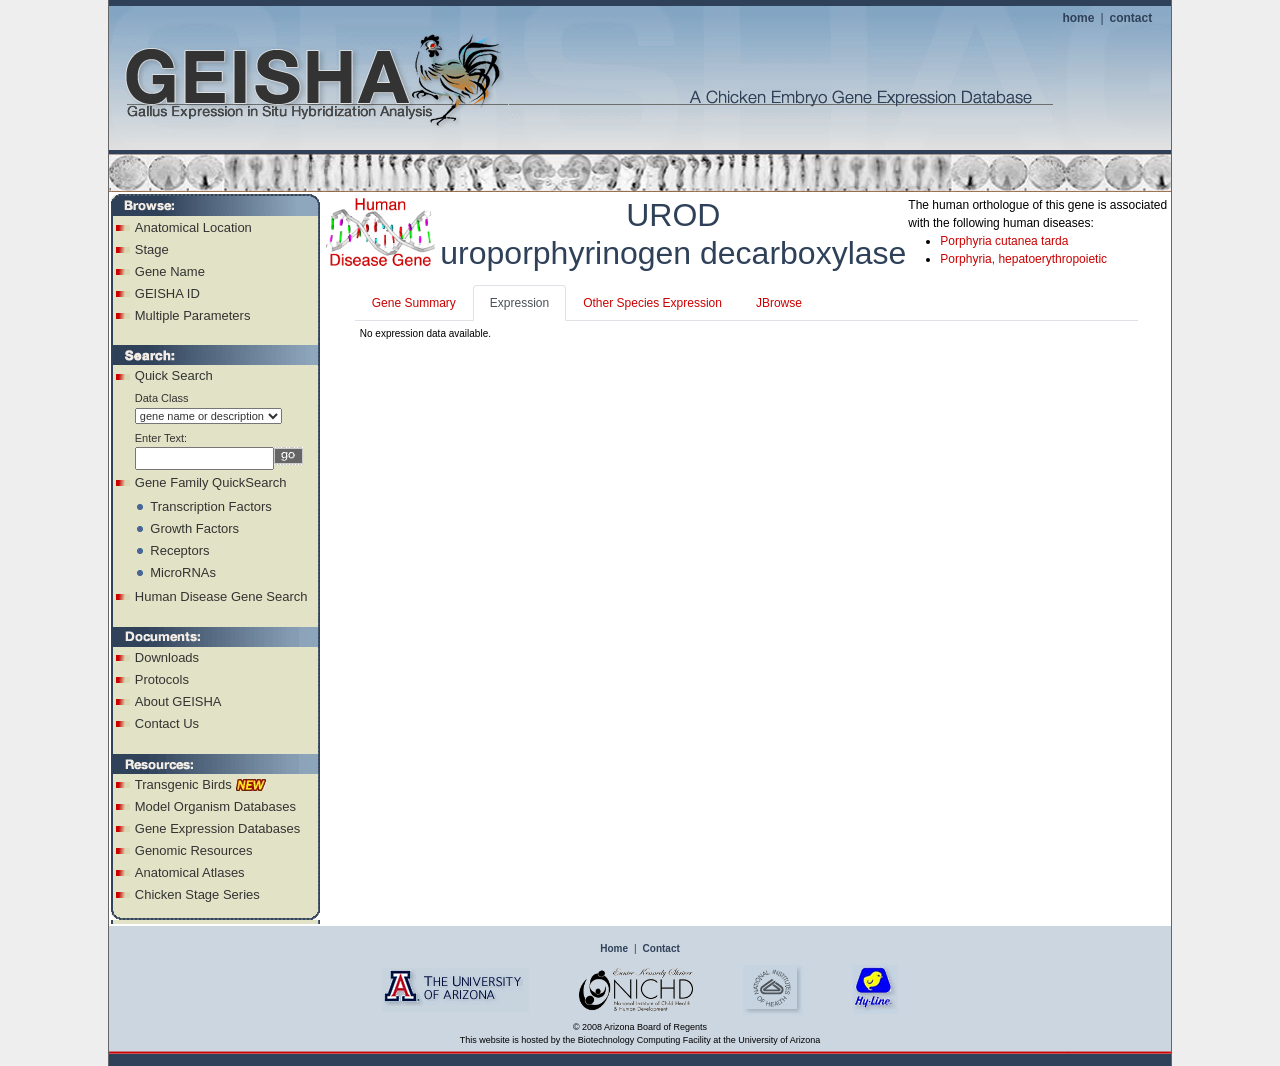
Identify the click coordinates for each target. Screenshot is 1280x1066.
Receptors (179, 550)
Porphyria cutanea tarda (1004, 241)
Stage (152, 249)
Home (614, 948)
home (1078, 18)
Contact (661, 948)
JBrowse (779, 303)
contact (1131, 18)
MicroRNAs (183, 572)
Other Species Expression (652, 303)
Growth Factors (194, 528)
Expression (519, 303)
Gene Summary (414, 303)
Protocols (162, 679)
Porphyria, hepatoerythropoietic (1023, 259)
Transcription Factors (211, 506)
